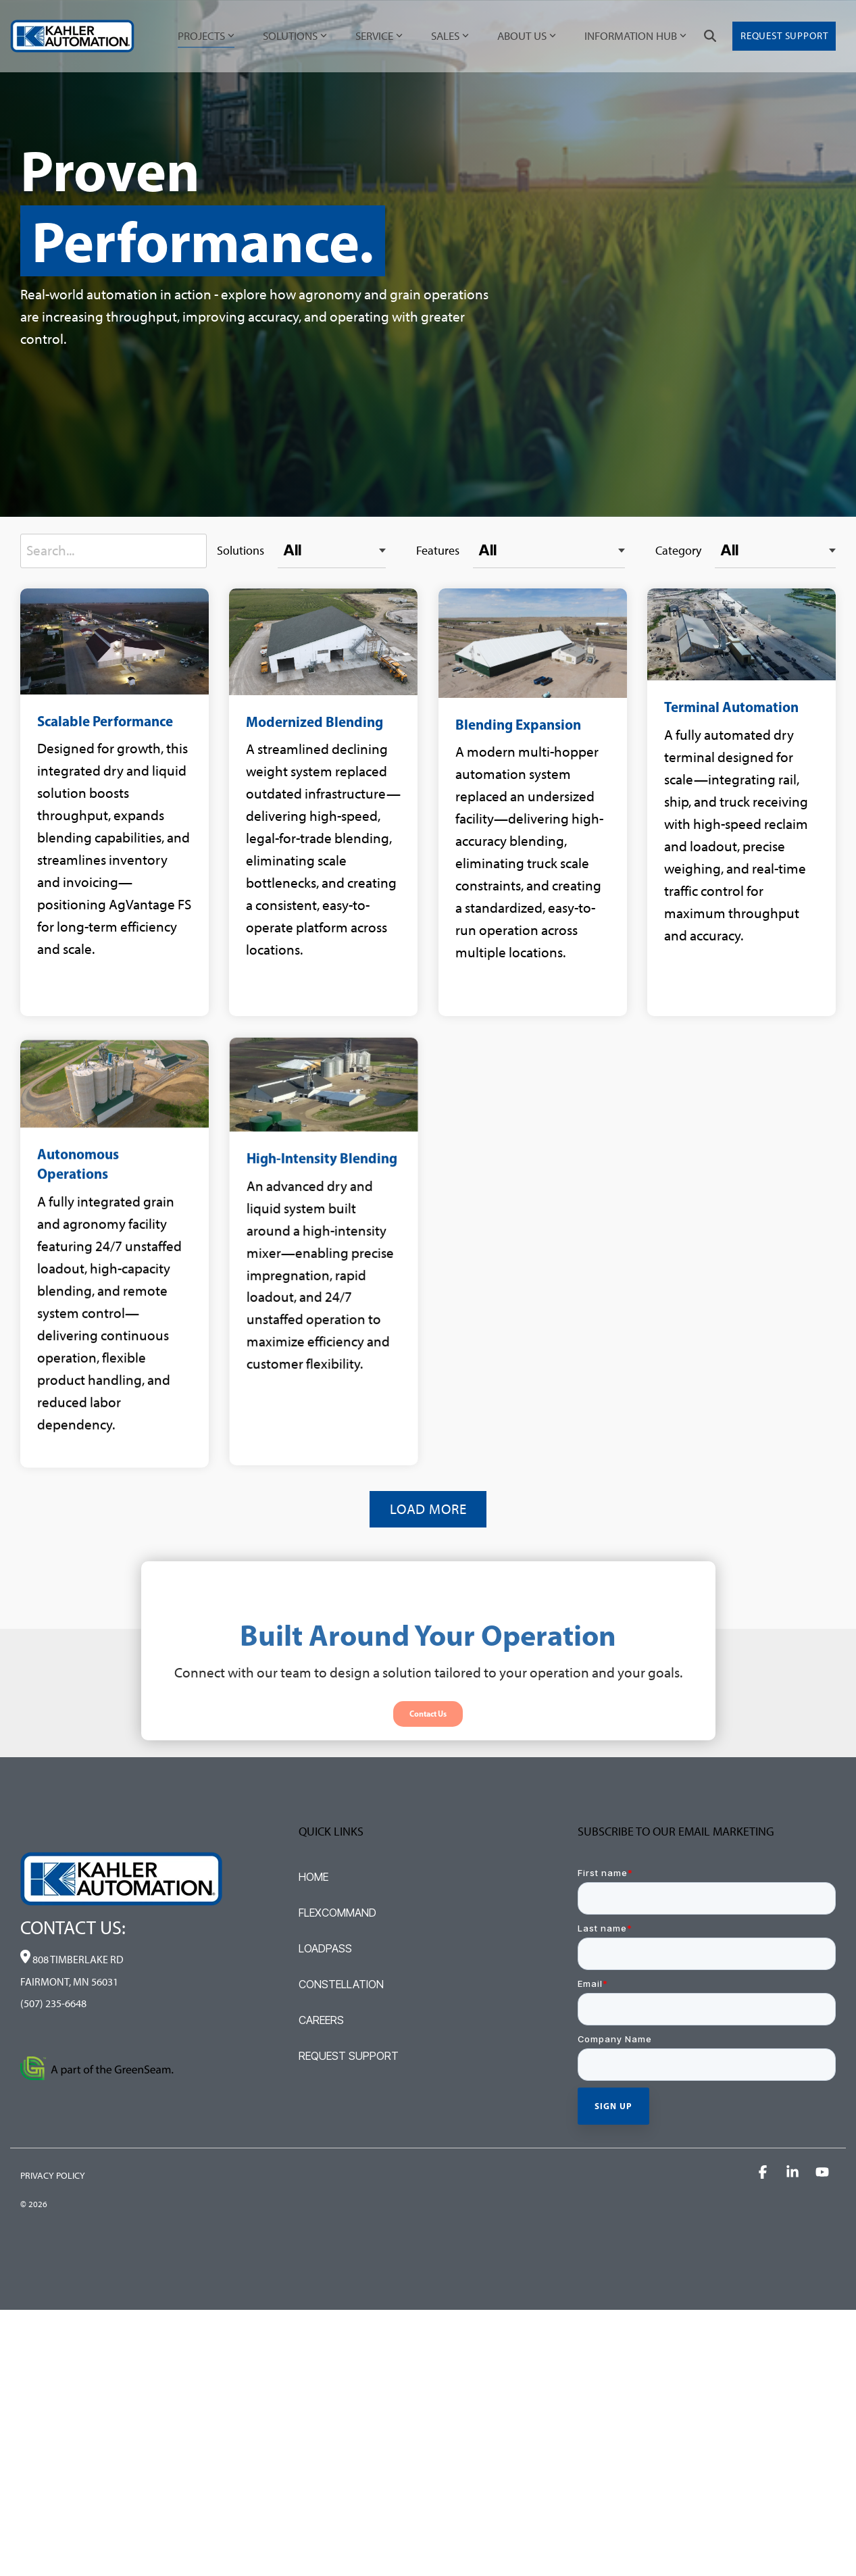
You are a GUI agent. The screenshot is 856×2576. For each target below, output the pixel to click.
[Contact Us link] (428, 1781)
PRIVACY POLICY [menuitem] (52, 2175)
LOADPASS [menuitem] (325, 1948)
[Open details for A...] (114, 1383)
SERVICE (379, 36)
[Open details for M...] (311, 802)
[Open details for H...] (311, 1383)
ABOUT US (526, 36)
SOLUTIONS (295, 36)
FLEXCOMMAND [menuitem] (337, 1912)
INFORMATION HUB (635, 36)
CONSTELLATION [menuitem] (341, 1984)
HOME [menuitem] (313, 1877)
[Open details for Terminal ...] (705, 802)
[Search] (710, 36)
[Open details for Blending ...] (508, 802)
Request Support (784, 36)
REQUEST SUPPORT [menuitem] (349, 2056)
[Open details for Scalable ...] (114, 802)
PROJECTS (206, 36)
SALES (450, 36)
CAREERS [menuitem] (321, 2020)
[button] (764, 2172)
